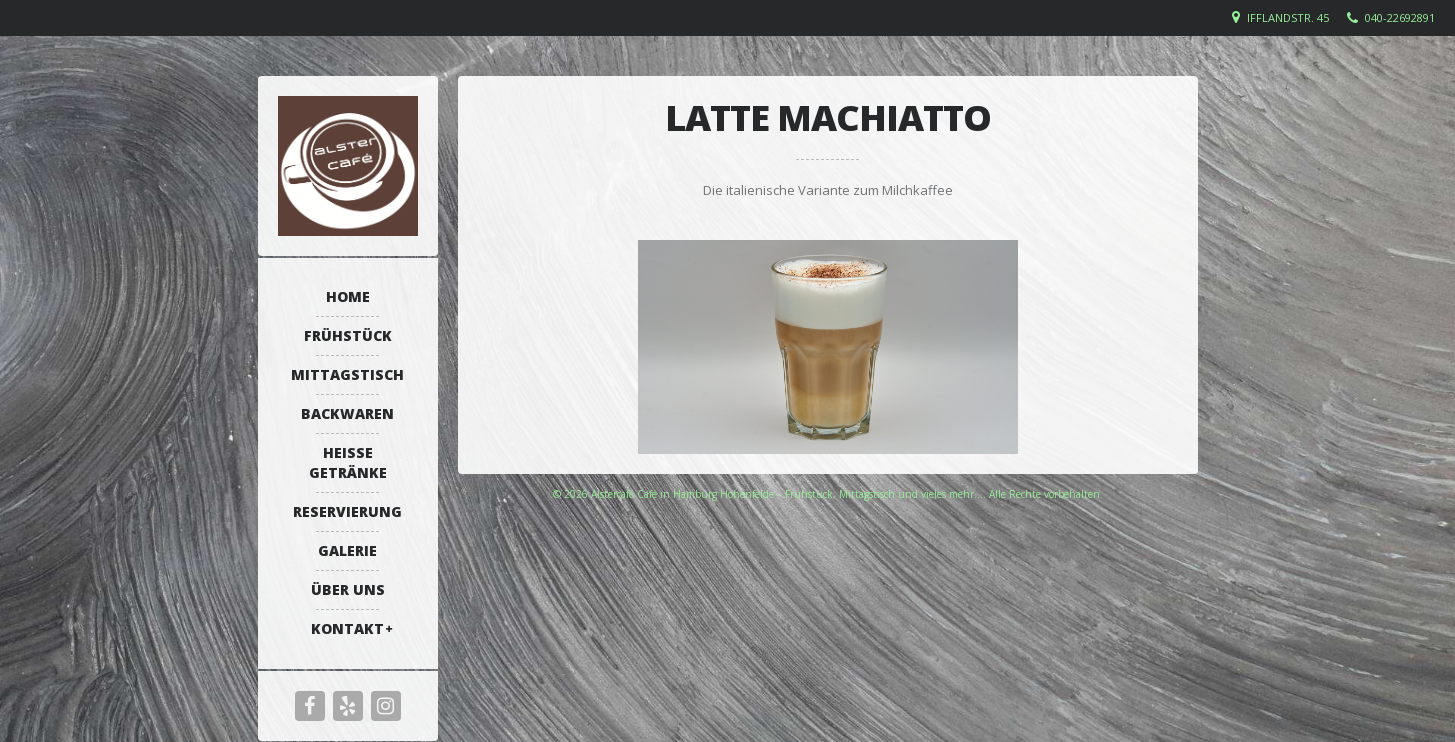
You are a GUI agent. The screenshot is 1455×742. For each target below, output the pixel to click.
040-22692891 (1400, 17)
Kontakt (347, 628)
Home (348, 296)
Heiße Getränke (348, 462)
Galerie (347, 550)
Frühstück (348, 335)
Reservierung (347, 511)
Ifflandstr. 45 (1288, 17)
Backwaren (347, 413)
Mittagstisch (347, 374)
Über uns (348, 589)
